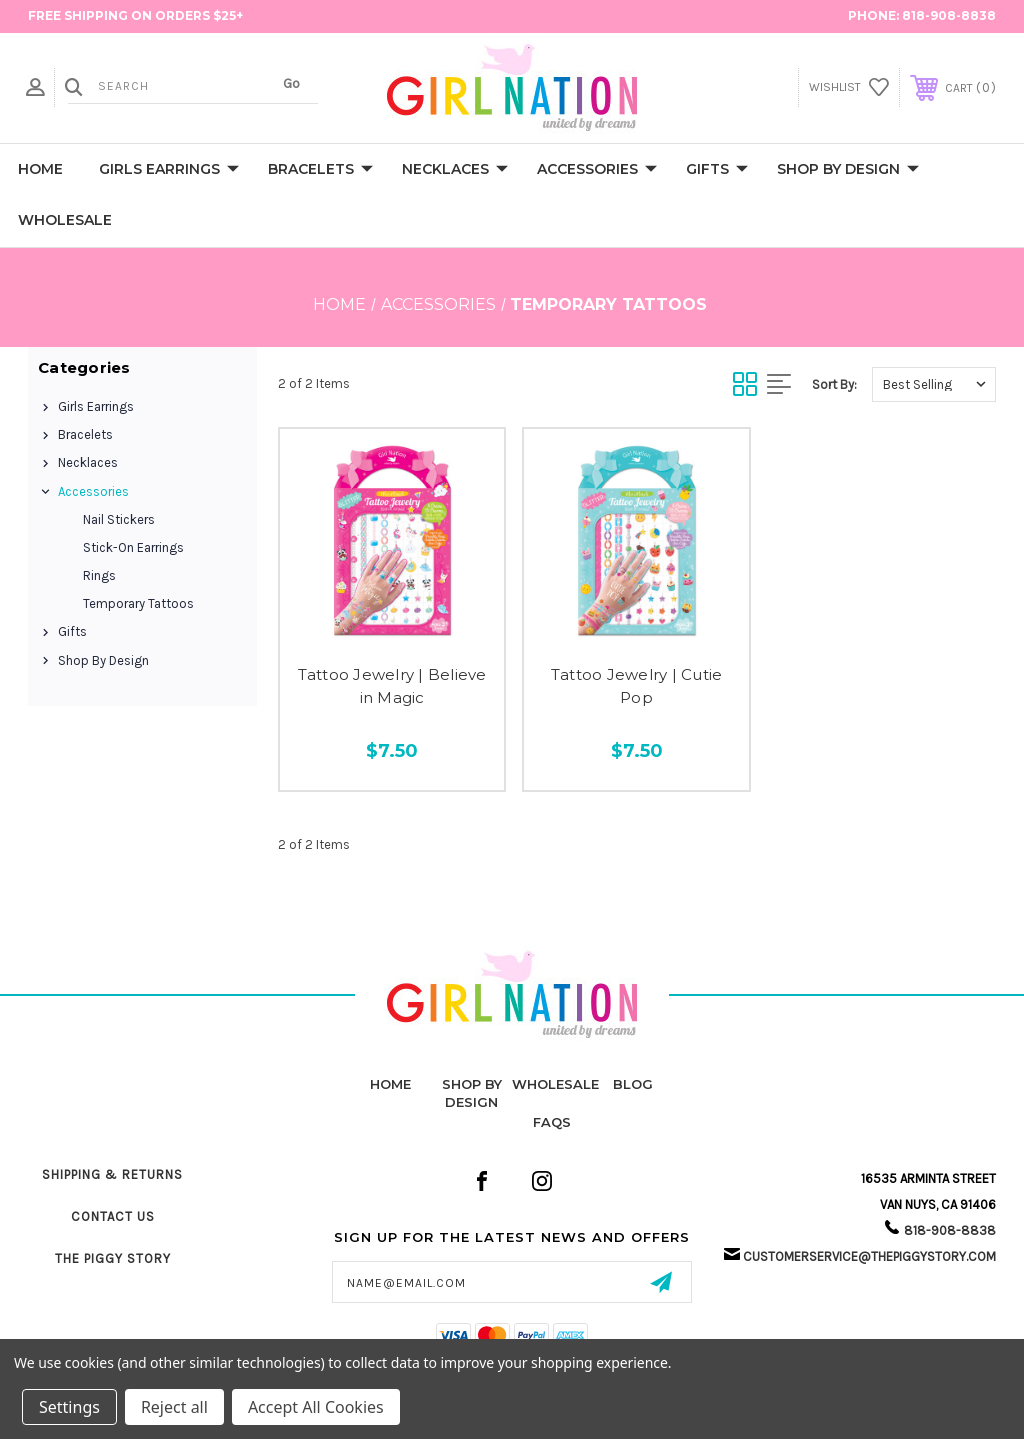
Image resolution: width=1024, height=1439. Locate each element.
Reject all (174, 1407)
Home (40, 169)
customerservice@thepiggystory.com (869, 1256)
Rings (99, 575)
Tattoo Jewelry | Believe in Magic (392, 686)
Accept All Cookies (316, 1407)
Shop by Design (848, 170)
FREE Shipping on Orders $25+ (135, 15)
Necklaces (455, 170)
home (390, 1084)
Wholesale (65, 220)
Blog (633, 1084)
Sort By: (834, 384)
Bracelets (320, 170)
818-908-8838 (949, 15)
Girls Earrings (169, 170)
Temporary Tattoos (138, 603)
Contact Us (113, 1216)
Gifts (717, 170)
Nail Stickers (119, 519)
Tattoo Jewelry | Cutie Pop (637, 686)
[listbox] (934, 384)
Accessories (597, 170)
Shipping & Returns (112, 1174)
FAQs (552, 1122)
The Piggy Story (113, 1258)
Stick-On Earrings (133, 547)
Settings (69, 1407)
